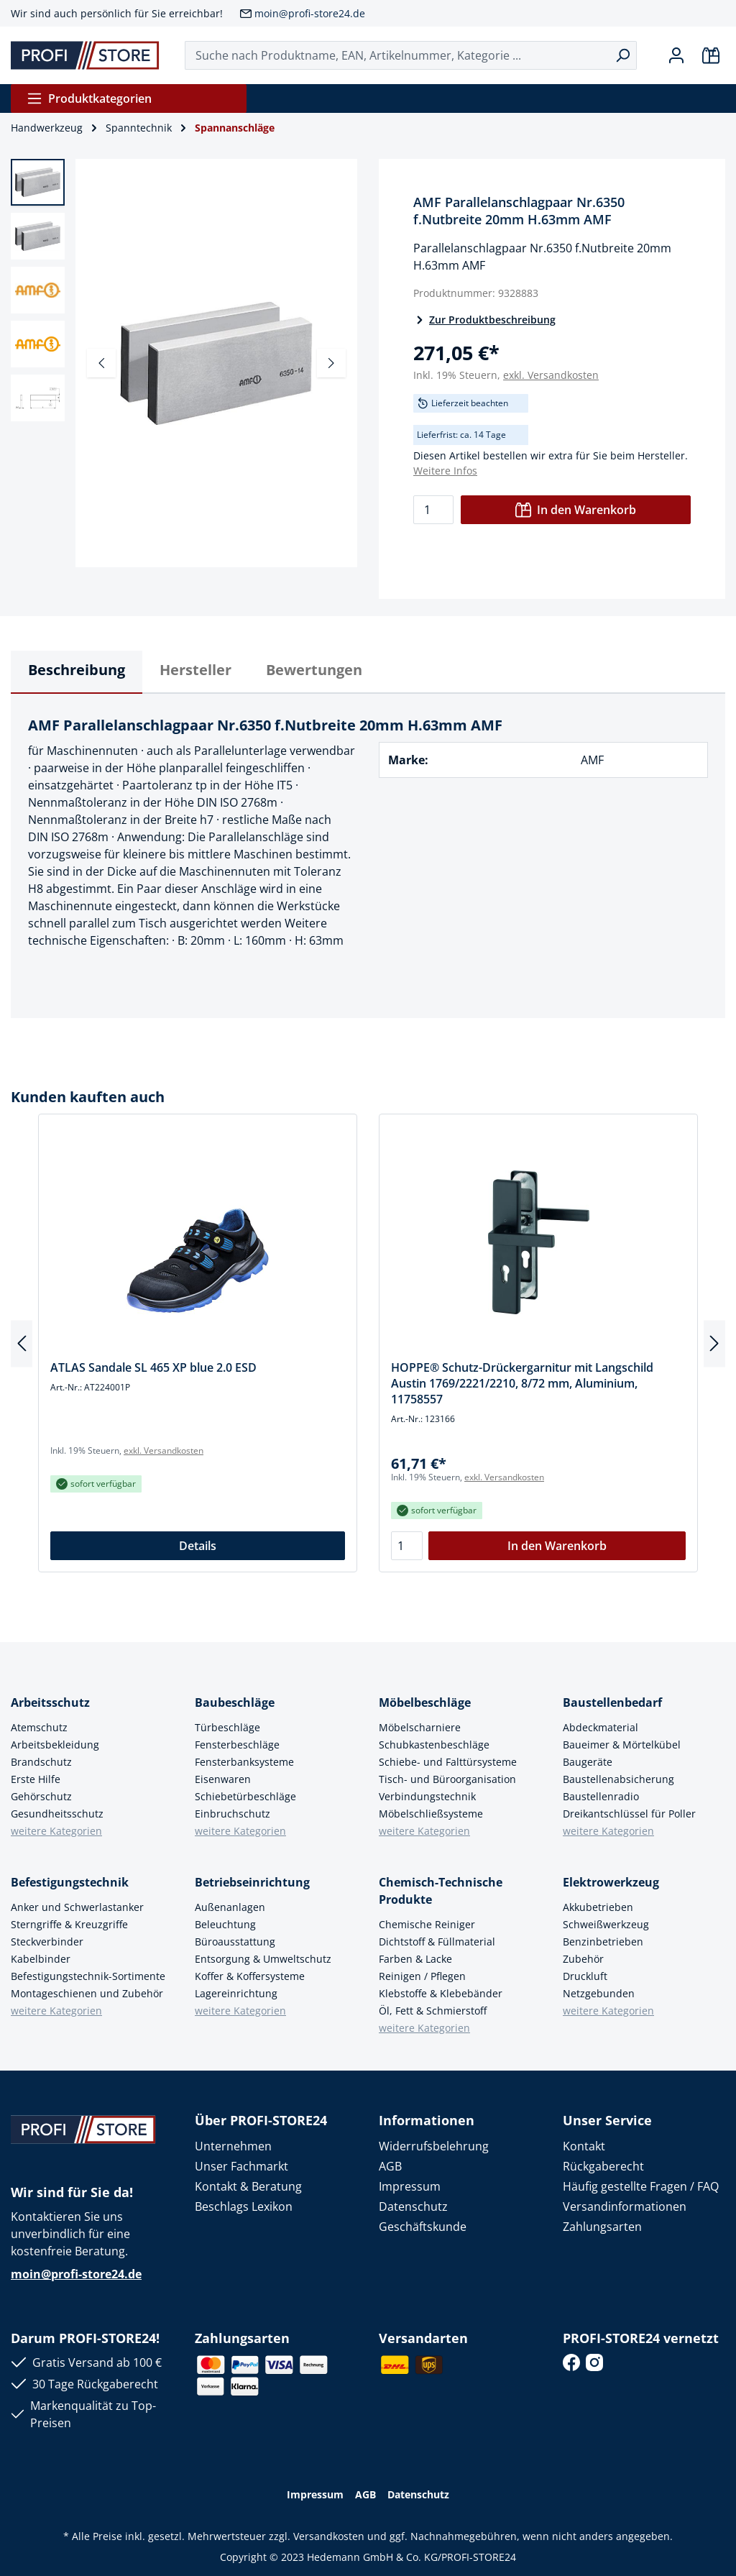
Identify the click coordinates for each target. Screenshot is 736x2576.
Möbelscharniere (420, 1727)
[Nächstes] (331, 363)
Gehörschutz (41, 1796)
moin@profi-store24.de (309, 13)
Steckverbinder (47, 1941)
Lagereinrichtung (236, 1993)
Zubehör (583, 1959)
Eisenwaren (223, 1779)
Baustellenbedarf (612, 1702)
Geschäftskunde (422, 2226)
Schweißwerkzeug (606, 1924)
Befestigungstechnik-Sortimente (88, 1976)
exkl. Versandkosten (551, 375)
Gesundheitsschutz (57, 1813)
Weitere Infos (445, 470)
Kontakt (584, 2146)
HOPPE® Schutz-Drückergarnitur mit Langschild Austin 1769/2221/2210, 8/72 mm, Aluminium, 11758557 (522, 1383)
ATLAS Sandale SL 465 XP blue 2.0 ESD (153, 1367)
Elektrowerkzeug (611, 1882)
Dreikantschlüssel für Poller (629, 1813)
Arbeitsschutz (50, 1702)
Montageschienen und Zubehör (87, 1993)
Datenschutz (413, 2206)
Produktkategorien (89, 98)
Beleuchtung (225, 1924)
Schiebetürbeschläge (245, 1796)
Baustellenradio (601, 1796)
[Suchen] (623, 55)
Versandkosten (328, 2536)
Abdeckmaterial (600, 1727)
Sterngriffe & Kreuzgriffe (69, 1924)
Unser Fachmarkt (241, 2166)
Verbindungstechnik (427, 1796)
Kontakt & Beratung (248, 2186)
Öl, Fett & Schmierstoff (433, 2010)
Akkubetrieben (598, 1907)
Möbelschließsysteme (431, 1813)
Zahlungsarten (602, 2226)
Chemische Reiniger (427, 1924)
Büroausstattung (235, 1941)
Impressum (410, 2186)
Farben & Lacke (415, 1959)
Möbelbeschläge (425, 1702)
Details (197, 1546)
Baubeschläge (235, 1702)
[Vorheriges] (101, 363)
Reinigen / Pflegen (422, 1976)
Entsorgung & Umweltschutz (263, 1959)
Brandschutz (41, 1762)
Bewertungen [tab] (314, 669)
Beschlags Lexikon (244, 2206)
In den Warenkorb (575, 510)
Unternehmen (233, 2146)
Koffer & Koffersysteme (250, 1976)
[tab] (76, 672)
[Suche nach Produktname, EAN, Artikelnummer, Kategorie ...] (397, 55)
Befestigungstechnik (70, 1882)
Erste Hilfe (35, 1779)
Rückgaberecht (603, 2166)
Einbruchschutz (232, 1813)
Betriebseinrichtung (252, 1882)
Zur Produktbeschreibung (484, 319)
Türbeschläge (227, 1727)
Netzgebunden (599, 1993)
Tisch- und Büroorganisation (447, 1779)
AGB (390, 2166)
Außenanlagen (230, 1907)
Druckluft (585, 1976)
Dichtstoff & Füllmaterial (437, 1941)
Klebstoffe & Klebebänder (440, 1993)
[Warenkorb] (710, 55)
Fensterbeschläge (237, 1744)
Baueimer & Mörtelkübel (622, 1744)
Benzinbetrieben (603, 1941)
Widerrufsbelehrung (434, 2146)
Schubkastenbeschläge (434, 1744)
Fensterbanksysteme (244, 1762)
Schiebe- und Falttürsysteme (448, 1762)
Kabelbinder (40, 1959)
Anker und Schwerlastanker (77, 1907)
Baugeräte (587, 1762)
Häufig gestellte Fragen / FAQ (641, 2186)
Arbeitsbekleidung (55, 1744)
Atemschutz (39, 1727)
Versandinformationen (624, 2206)
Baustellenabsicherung (618, 1779)
